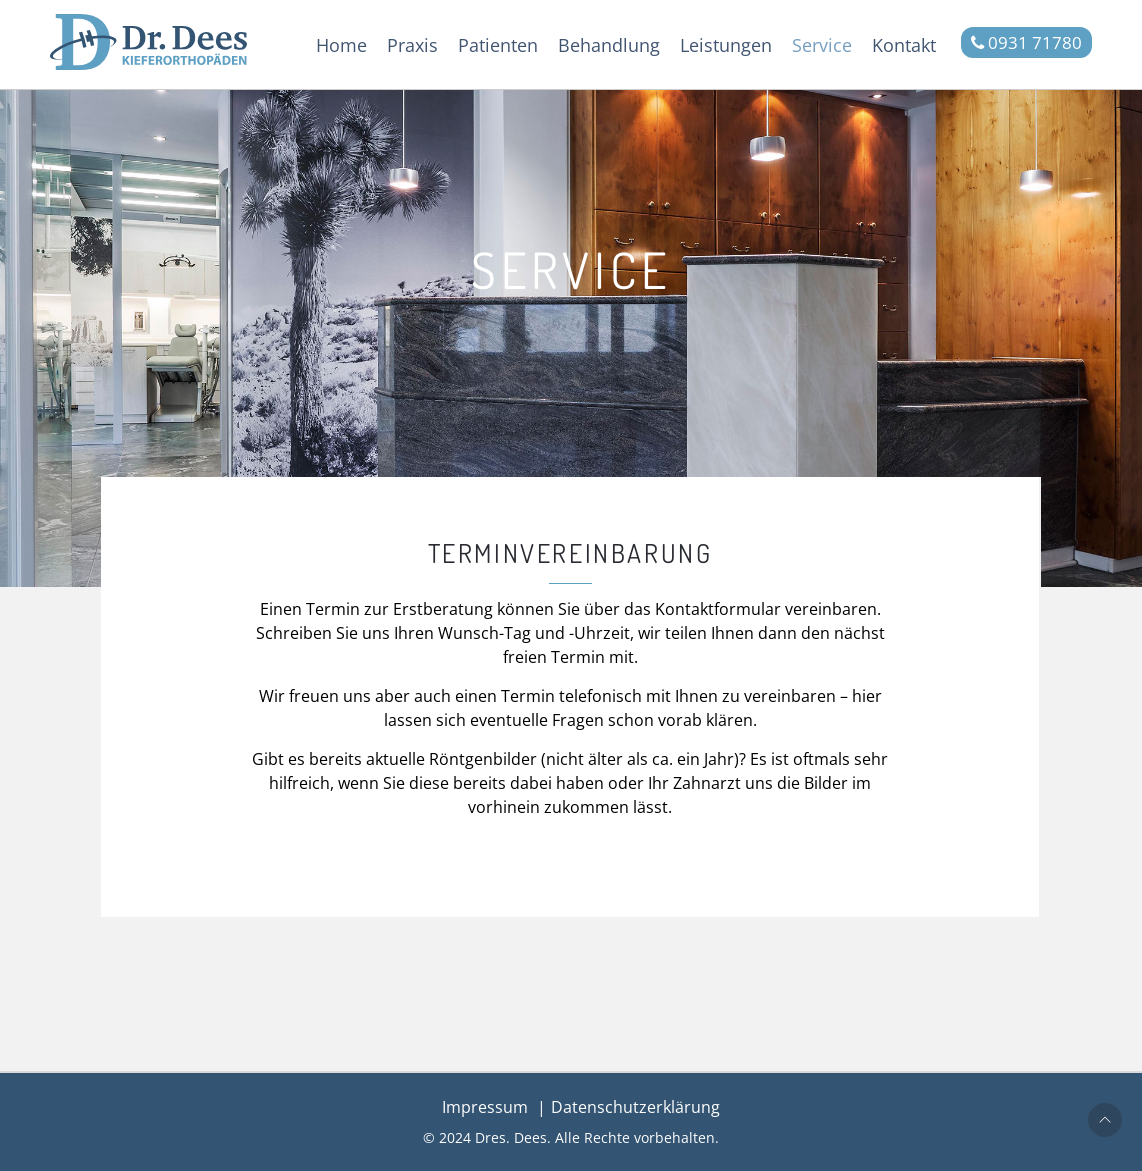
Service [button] (822, 45)
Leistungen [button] (726, 45)
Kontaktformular (718, 609)
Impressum (485, 1107)
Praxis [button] (412, 45)
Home (341, 45)
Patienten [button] (498, 45)
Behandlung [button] (609, 45)
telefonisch (600, 696)
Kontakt (904, 45)
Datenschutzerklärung (635, 1107)
